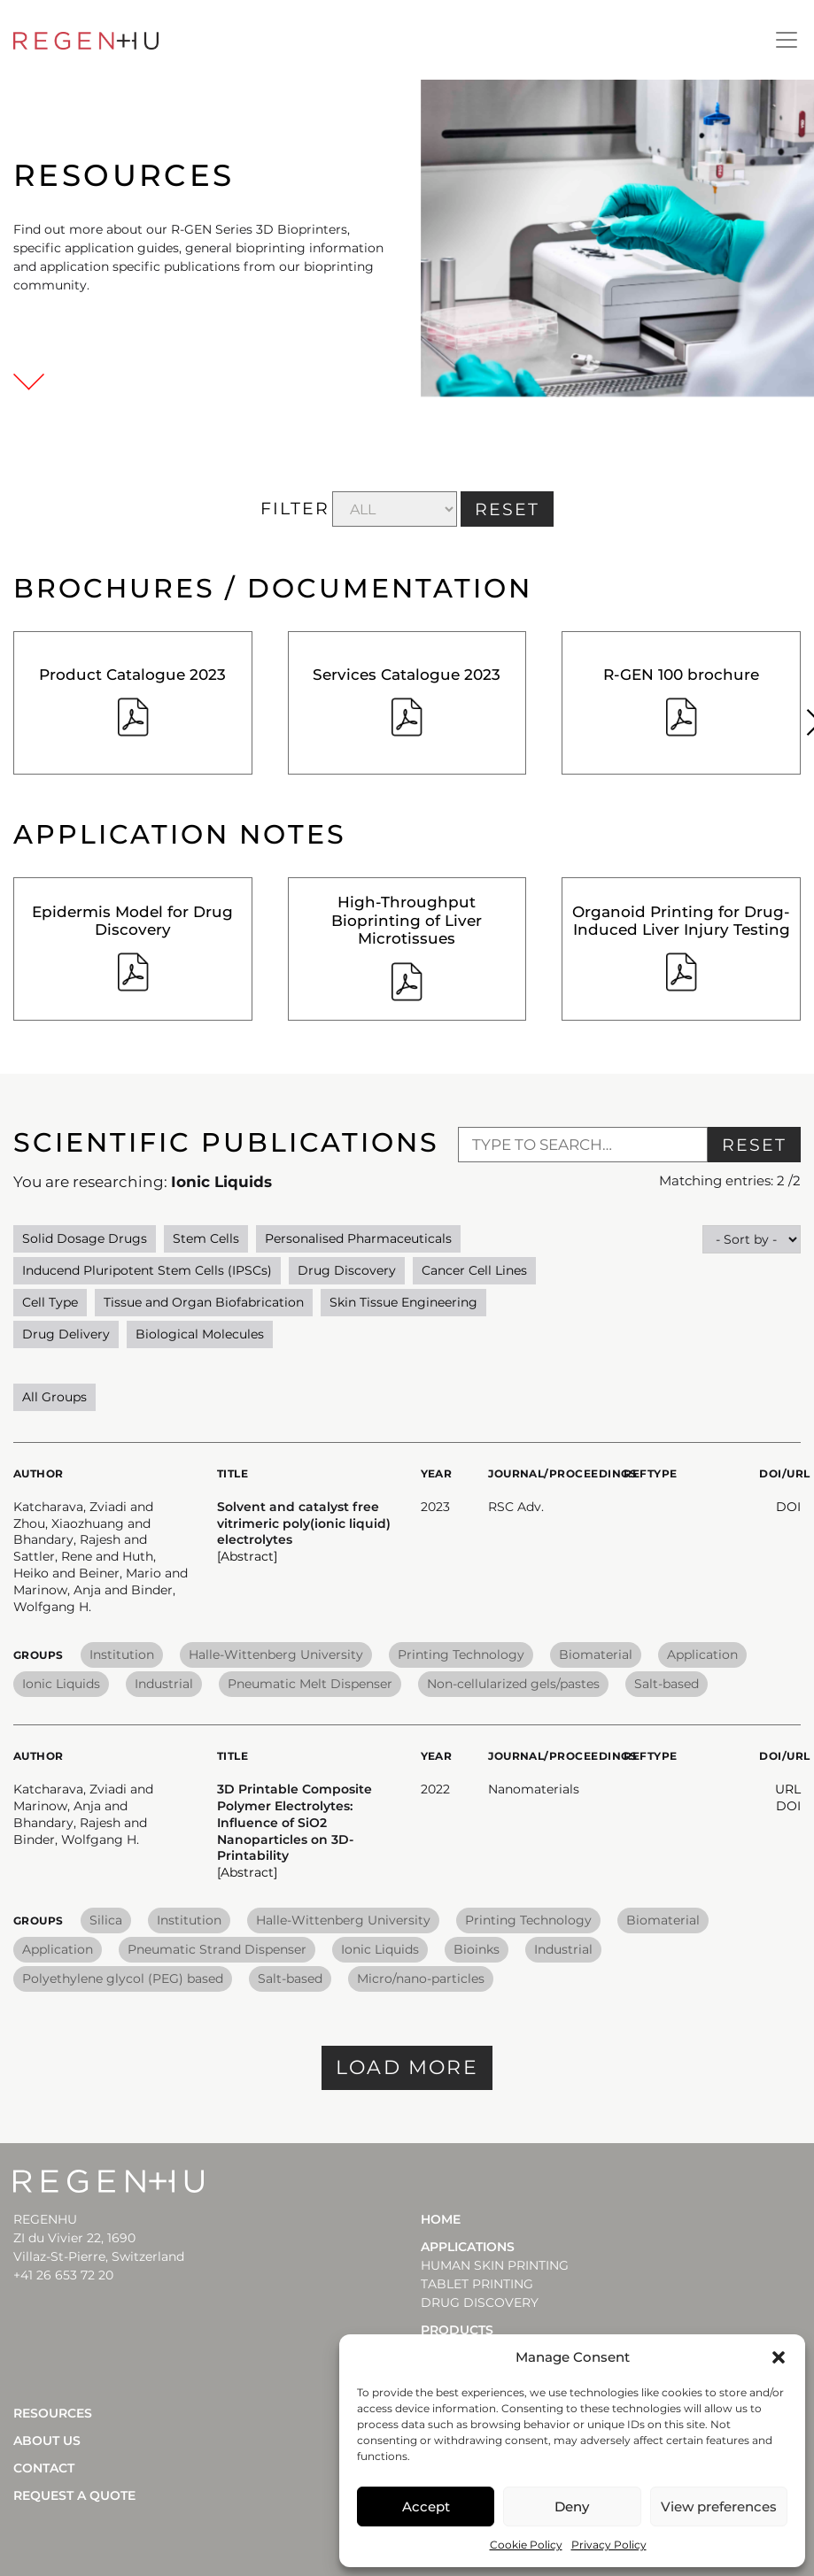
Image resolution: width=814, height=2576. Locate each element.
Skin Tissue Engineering (403, 1302)
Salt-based (666, 1684)
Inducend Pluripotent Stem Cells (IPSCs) (147, 1270)
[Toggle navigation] (786, 40)
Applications (468, 2247)
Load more (407, 2067)
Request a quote (74, 2495)
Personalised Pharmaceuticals (358, 1238)
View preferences (719, 2506)
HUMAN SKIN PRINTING (495, 2265)
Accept (426, 2506)
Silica (105, 1920)
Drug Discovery (347, 1270)
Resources (52, 2413)
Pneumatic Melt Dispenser (310, 1684)
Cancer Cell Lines (474, 1270)
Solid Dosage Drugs (84, 1238)
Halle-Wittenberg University (276, 1654)
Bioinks (477, 1949)
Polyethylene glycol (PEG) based (122, 1978)
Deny (571, 2506)
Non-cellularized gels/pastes (513, 1684)
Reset (754, 1145)
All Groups (54, 1397)
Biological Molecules (200, 1334)
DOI (788, 1507)
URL (788, 1789)
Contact (43, 2468)
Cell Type (50, 1302)
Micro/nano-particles (421, 1978)
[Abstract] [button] (247, 1556)
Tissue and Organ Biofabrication (204, 1302)
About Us (47, 2441)
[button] (778, 2357)
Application (702, 1654)
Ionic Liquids (61, 1684)
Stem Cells (206, 1238)
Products (457, 2330)
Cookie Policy (526, 2544)
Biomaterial (595, 1654)
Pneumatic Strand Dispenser (217, 1949)
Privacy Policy (609, 2544)
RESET (507, 509)
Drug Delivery (66, 1334)
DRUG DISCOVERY (480, 2302)
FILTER (294, 508)
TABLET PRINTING (477, 2284)
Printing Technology (461, 1654)
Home (441, 2219)
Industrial (164, 1684)
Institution (121, 1654)
